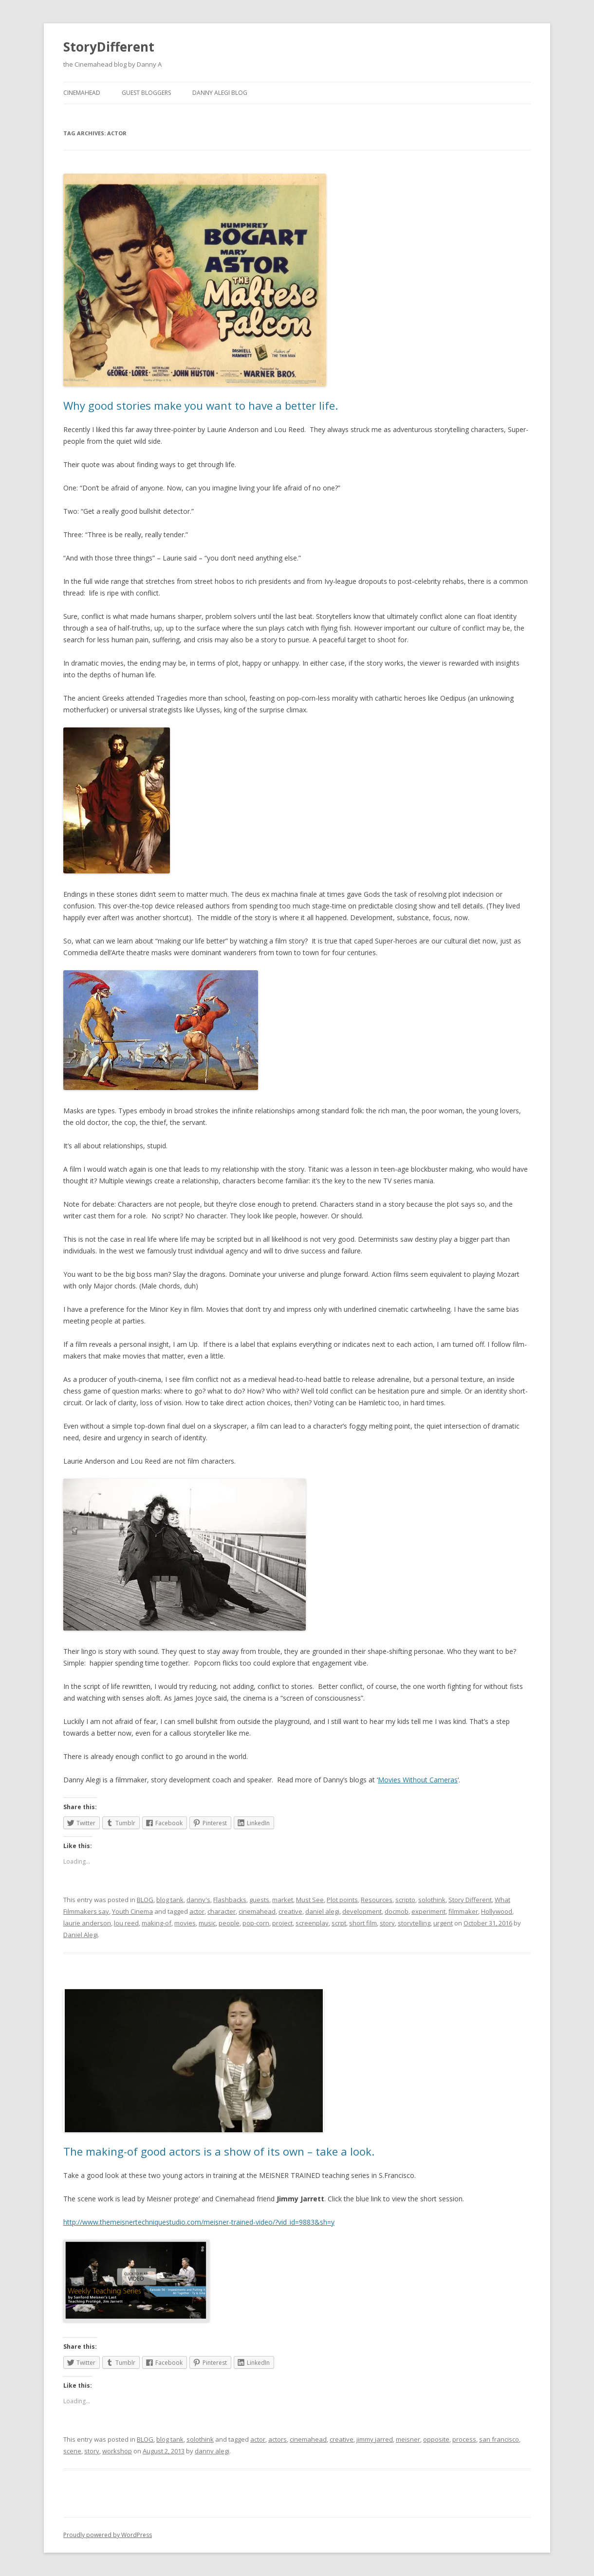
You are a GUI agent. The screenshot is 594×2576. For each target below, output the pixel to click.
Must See (310, 1899)
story (387, 1923)
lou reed (126, 1923)
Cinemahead (81, 93)
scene (72, 2451)
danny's (198, 1899)
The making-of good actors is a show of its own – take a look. (218, 2151)
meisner (408, 2439)
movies (185, 1923)
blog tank (170, 1899)
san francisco (499, 2439)
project (282, 1923)
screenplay (312, 1923)
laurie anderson (87, 1923)
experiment (428, 1911)
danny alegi (212, 2451)
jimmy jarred (374, 2439)
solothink (432, 1899)
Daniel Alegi (80, 1934)
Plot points (342, 1899)
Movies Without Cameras (418, 1779)
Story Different (470, 1899)
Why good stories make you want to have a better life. (200, 405)
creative (290, 1911)
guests (259, 1899)
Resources (376, 1899)
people (229, 1923)
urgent (443, 1923)
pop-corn (255, 1923)
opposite (436, 2439)
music (207, 1923)
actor (196, 1911)
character (221, 1911)
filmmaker (463, 1911)
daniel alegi (322, 1911)
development (362, 1911)
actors (277, 2439)
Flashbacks (229, 1899)
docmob (396, 1911)
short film (363, 1923)
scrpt (339, 1923)
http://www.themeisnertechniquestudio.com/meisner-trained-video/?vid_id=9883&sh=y (198, 2222)
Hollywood (496, 1911)
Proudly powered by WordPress (107, 2535)
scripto (405, 1899)
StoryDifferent (108, 46)
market (282, 1899)
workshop (117, 2451)
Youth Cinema (132, 1911)
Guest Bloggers (146, 93)
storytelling (414, 1923)
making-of (156, 1923)
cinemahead (257, 1911)
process (464, 2439)
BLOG (145, 1899)
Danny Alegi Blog (219, 93)
